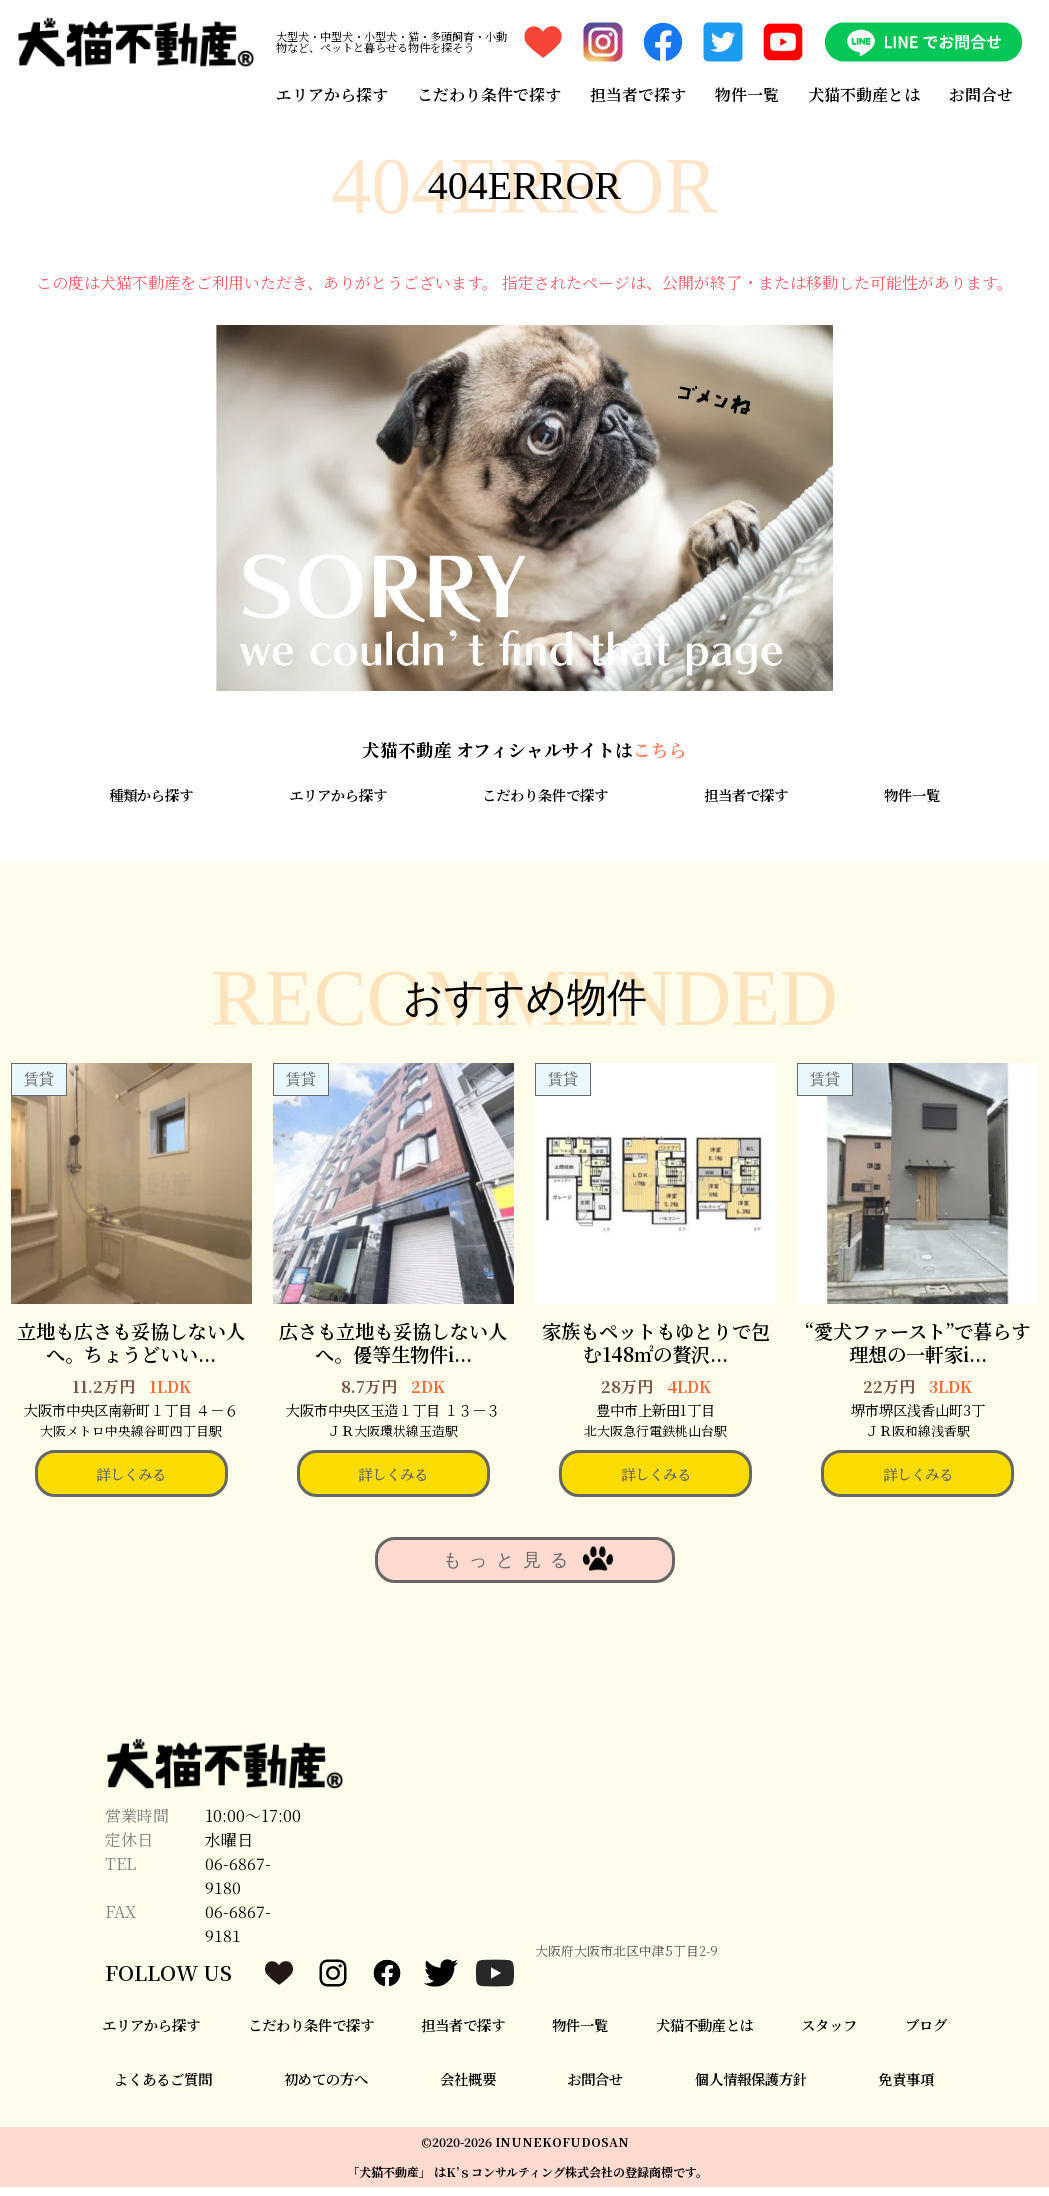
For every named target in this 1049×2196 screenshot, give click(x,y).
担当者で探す (638, 92)
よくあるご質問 (163, 2088)
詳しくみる (131, 1482)
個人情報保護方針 (751, 2088)
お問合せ (982, 92)
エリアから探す (331, 92)
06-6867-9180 (238, 1884)
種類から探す (151, 804)
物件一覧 (747, 92)
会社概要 (468, 2088)
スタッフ (829, 2033)
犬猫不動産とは (865, 92)
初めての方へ (326, 2088)
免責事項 (906, 2088)
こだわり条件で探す (488, 92)
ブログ (926, 2033)
